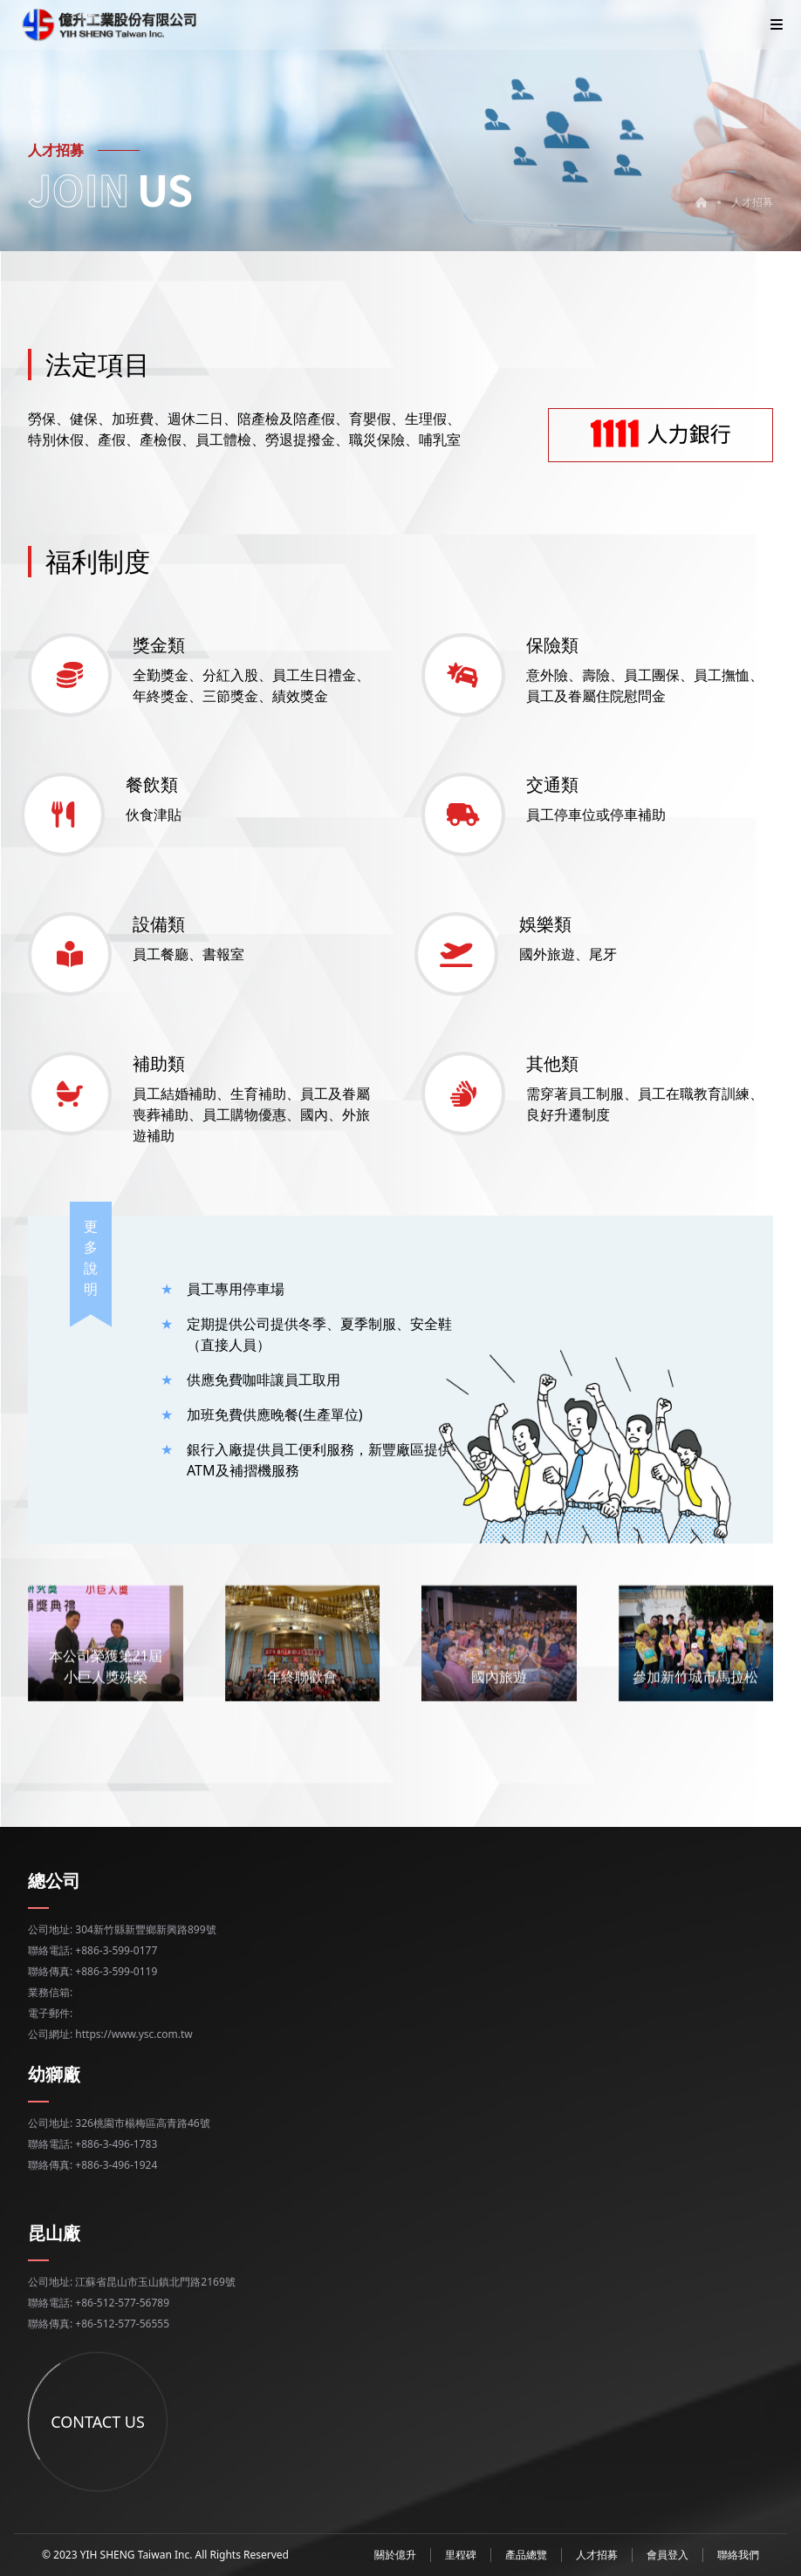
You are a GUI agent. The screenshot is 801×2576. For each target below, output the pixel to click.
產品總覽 (526, 2554)
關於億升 (395, 2554)
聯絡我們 (738, 2554)
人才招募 (752, 201)
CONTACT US (192, 2422)
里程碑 (460, 2554)
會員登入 (667, 2554)
